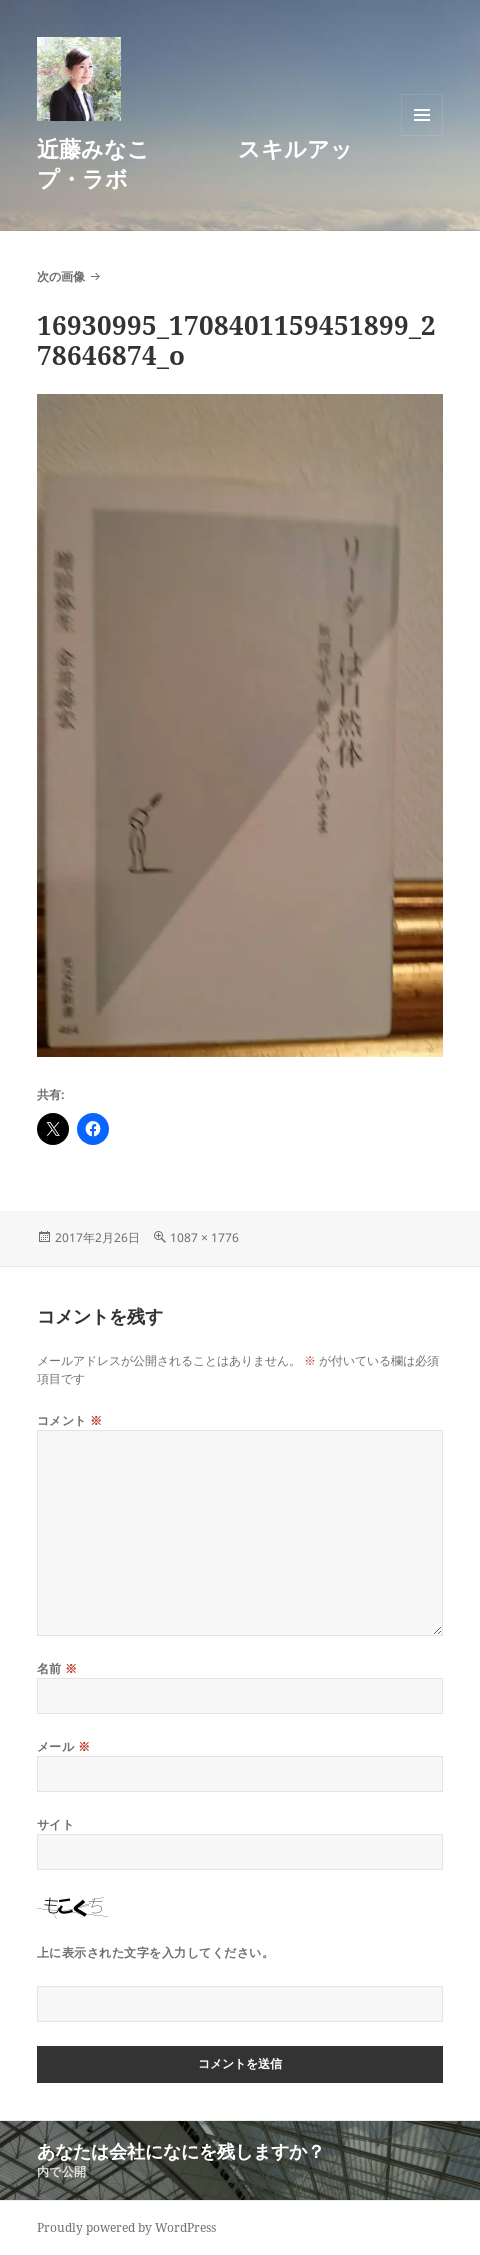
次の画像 (61, 276)
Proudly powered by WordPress (126, 2227)
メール (63, 1746)
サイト (55, 1824)
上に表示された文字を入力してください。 (155, 1952)
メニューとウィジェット (422, 135)
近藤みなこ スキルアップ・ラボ (195, 163)
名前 (57, 1668)
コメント (70, 1420)
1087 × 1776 (204, 1237)
